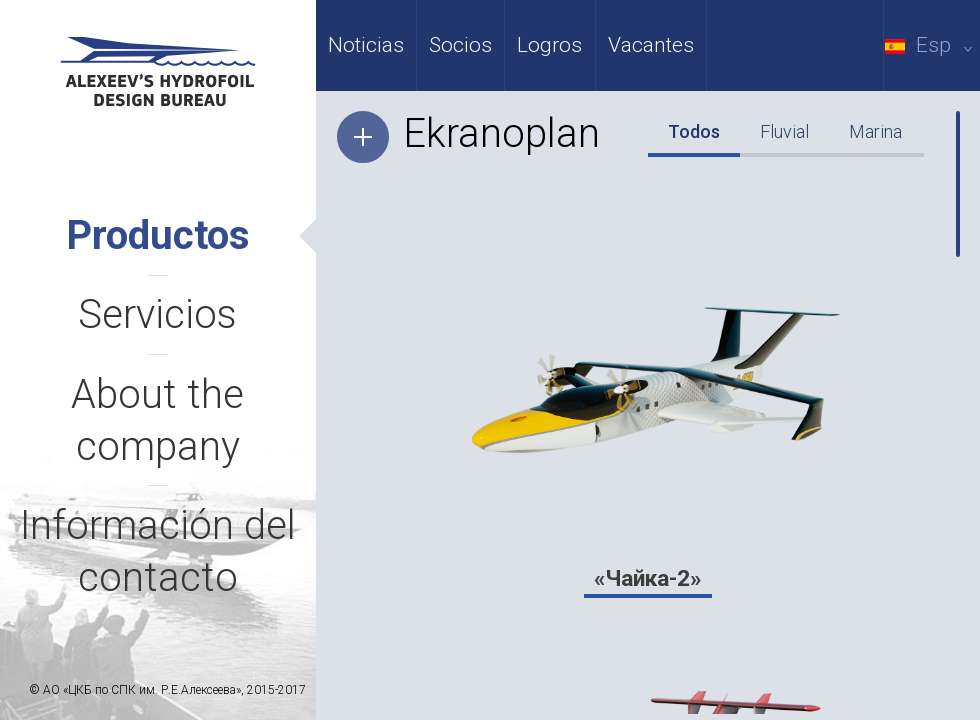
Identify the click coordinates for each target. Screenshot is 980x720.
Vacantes (651, 45)
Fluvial (784, 131)
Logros (549, 45)
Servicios (157, 314)
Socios (460, 45)
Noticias (366, 45)
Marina (875, 131)
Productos (158, 235)
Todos (694, 131)
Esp (932, 45)
